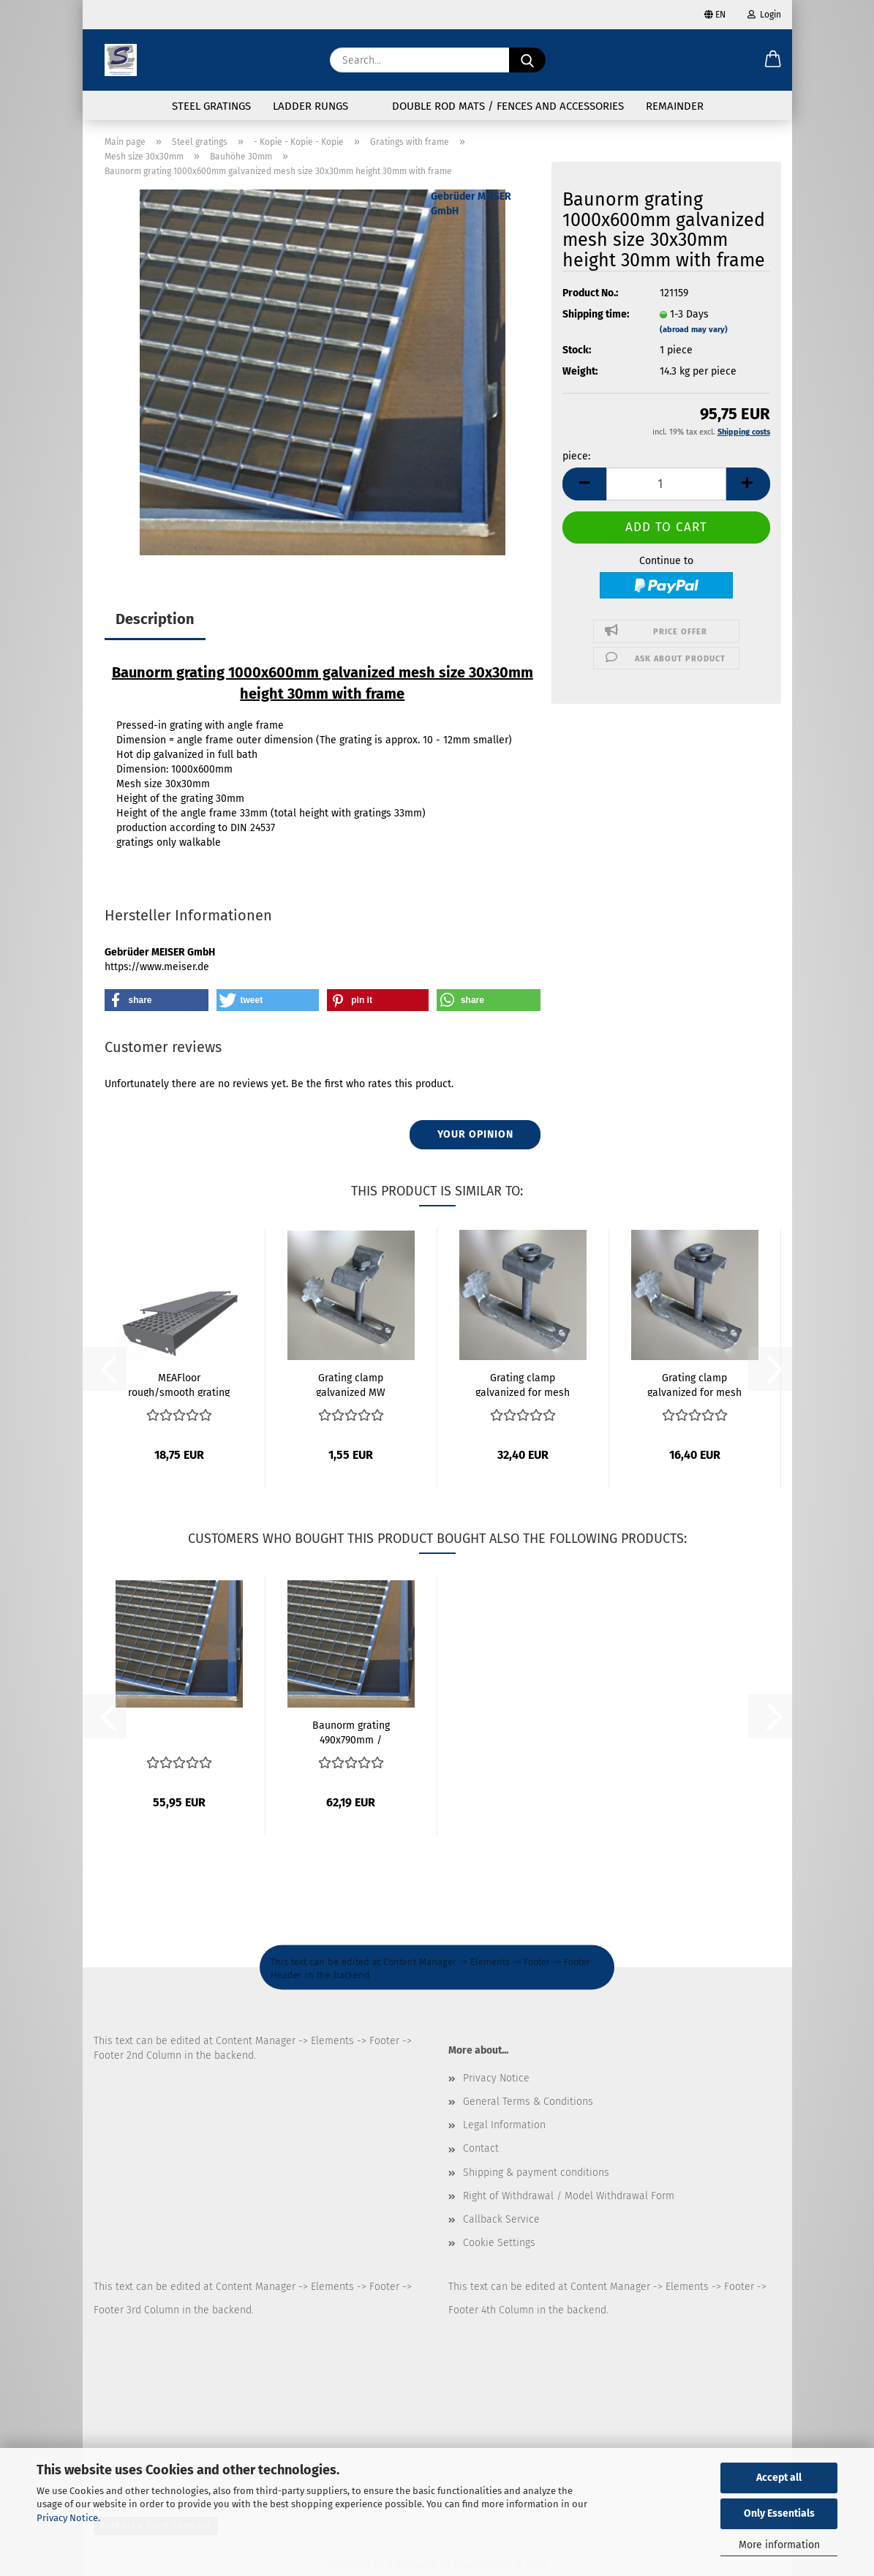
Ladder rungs (310, 106)
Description (155, 619)
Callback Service (501, 2219)
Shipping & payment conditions (536, 2172)
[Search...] (527, 60)
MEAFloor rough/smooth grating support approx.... (179, 1384)
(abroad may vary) (694, 329)
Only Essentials (779, 2513)
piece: (576, 456)
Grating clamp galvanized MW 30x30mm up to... (351, 1384)
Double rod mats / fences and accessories (508, 106)
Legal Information (504, 2125)
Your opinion (475, 1134)
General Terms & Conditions (528, 2101)
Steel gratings (211, 106)
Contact (481, 2148)
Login (764, 15)
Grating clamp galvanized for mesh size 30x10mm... (522, 1384)
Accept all (779, 2477)
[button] (773, 60)
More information (779, 2545)
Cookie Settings (499, 2243)
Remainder (675, 106)
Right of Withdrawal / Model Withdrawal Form (568, 2196)
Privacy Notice (67, 2517)
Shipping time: (595, 314)
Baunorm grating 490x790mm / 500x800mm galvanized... (351, 1731)
